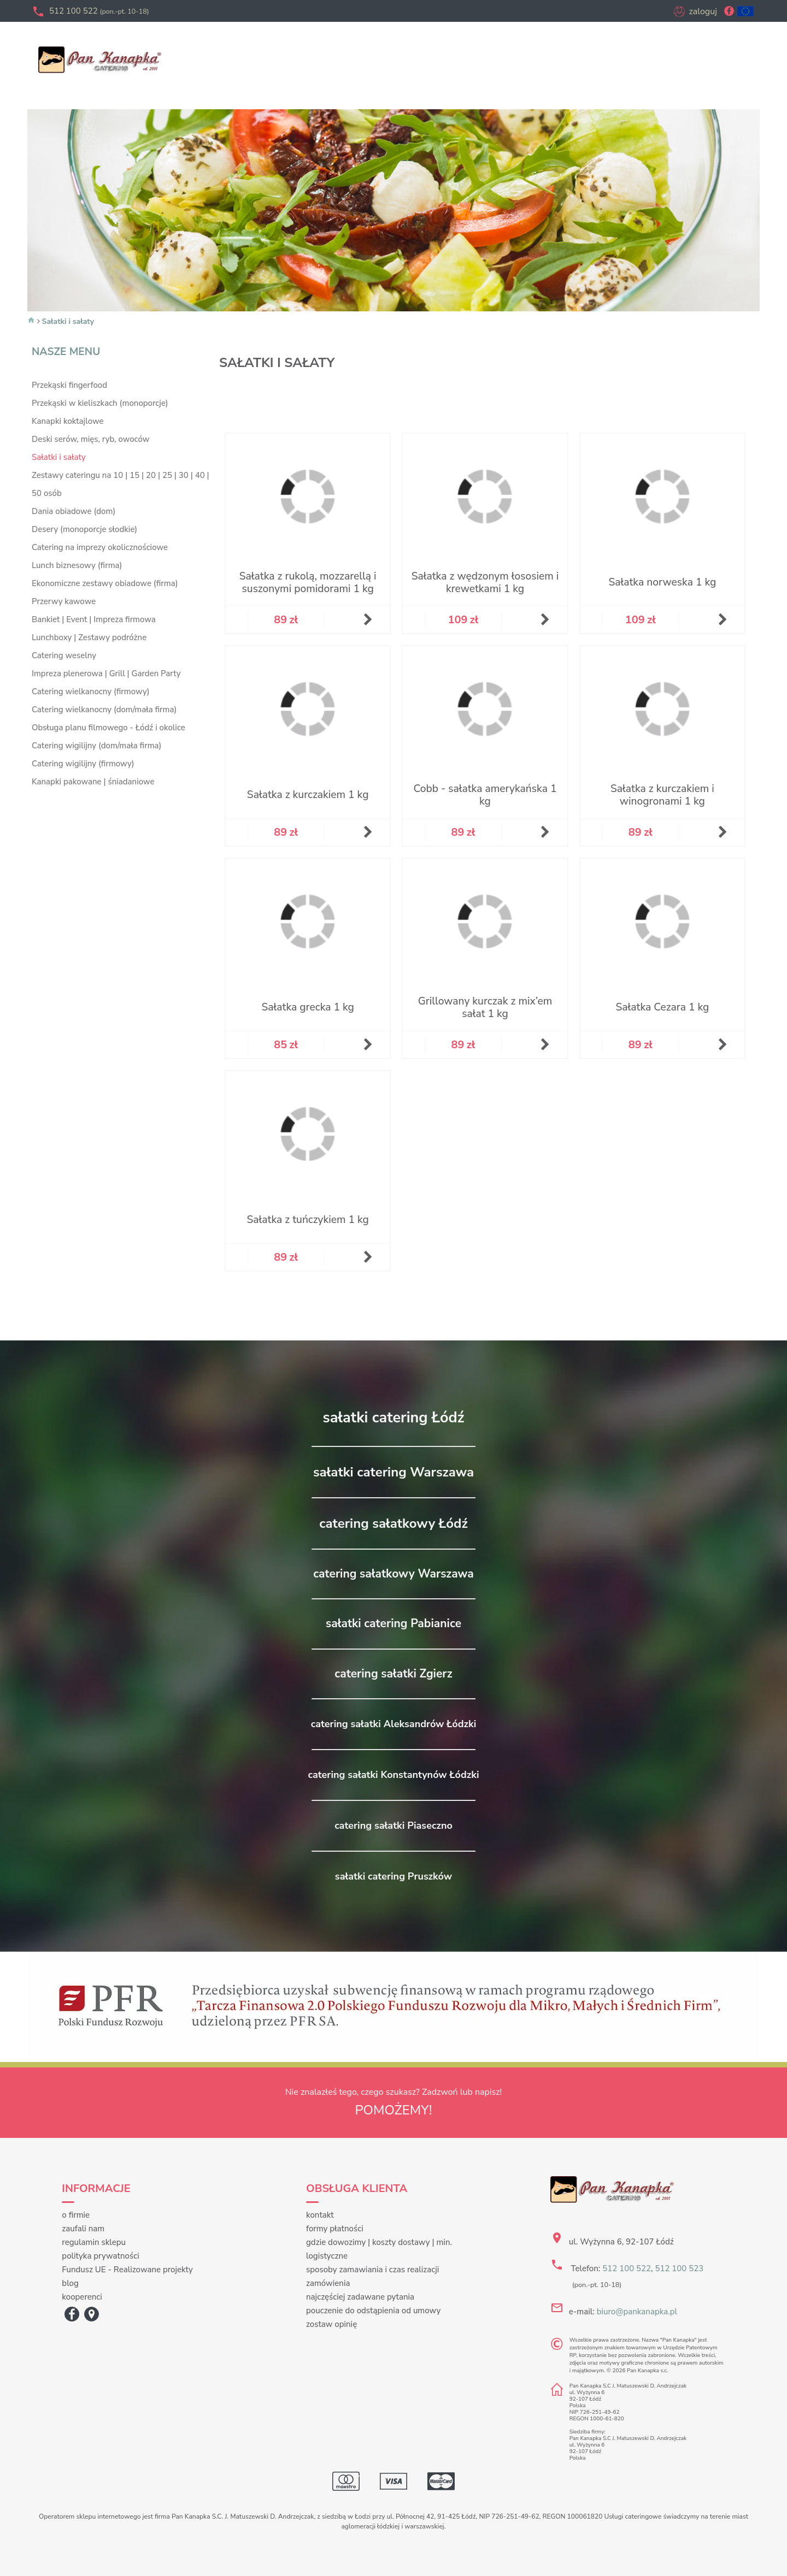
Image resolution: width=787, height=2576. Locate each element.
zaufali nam (83, 2228)
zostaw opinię (331, 2324)
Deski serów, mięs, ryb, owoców (90, 439)
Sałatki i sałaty (68, 321)
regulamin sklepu (94, 2242)
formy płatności (334, 2228)
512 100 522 (99, 10)
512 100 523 (679, 2268)
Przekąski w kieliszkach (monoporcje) (100, 403)
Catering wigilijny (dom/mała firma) (96, 745)
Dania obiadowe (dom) (73, 511)
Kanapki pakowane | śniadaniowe (93, 781)
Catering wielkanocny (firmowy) (91, 691)
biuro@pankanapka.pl (637, 2311)
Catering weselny (64, 655)
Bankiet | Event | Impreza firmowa (94, 619)
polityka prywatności (100, 2255)
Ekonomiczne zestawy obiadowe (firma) (105, 583)
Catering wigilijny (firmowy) (83, 763)
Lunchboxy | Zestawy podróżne (89, 637)
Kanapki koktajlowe (67, 421)
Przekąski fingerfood (69, 385)
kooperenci (82, 2296)
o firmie (76, 2214)
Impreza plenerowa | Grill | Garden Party (106, 673)
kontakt (320, 2214)
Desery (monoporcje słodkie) (84, 529)
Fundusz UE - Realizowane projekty (127, 2269)
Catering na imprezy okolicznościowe (100, 547)
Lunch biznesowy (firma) (77, 565)
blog (70, 2283)
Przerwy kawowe (64, 601)
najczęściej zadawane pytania (360, 2296)
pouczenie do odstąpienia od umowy (373, 2310)
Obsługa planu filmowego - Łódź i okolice (108, 727)
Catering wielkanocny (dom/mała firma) (104, 709)
